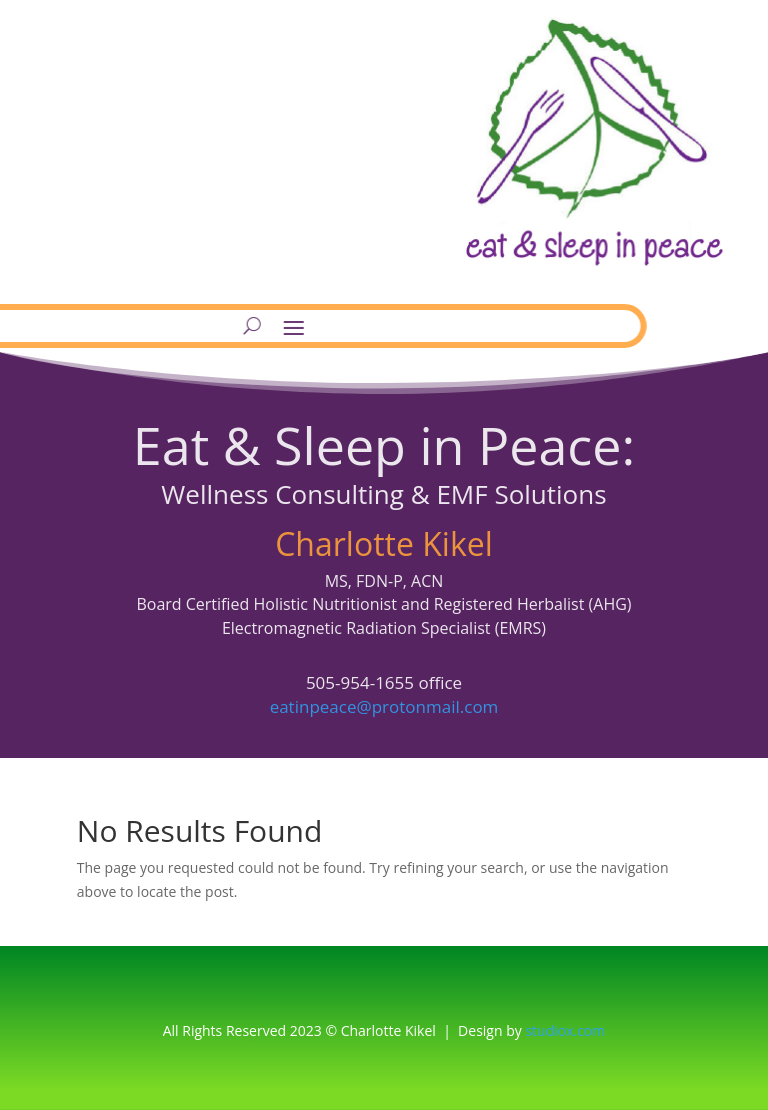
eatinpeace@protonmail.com (384, 706)
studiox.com (565, 1030)
